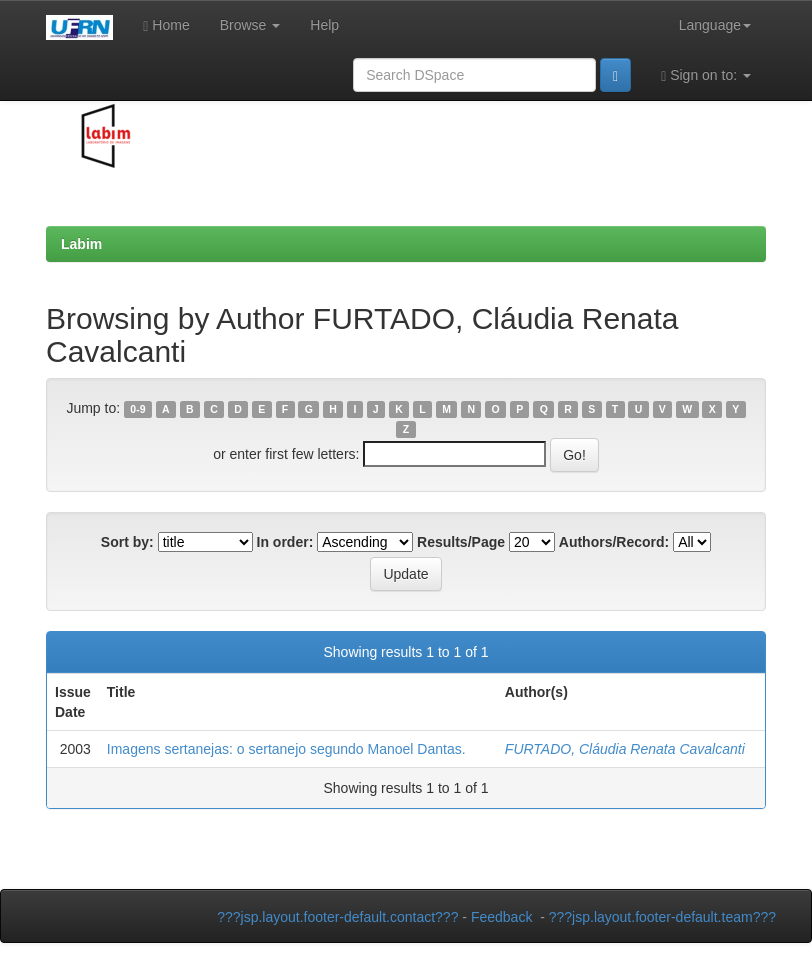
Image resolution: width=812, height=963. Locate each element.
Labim (81, 244)
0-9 (137, 409)
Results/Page (461, 542)
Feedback (501, 917)
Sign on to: (706, 75)
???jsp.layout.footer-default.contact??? (337, 917)
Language (715, 25)
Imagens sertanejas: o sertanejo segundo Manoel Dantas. (286, 749)
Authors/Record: (614, 542)
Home (166, 25)
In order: (285, 542)
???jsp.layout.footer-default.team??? (662, 917)
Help (324, 25)
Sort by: (127, 542)
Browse (250, 25)
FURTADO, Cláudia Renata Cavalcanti (625, 749)
